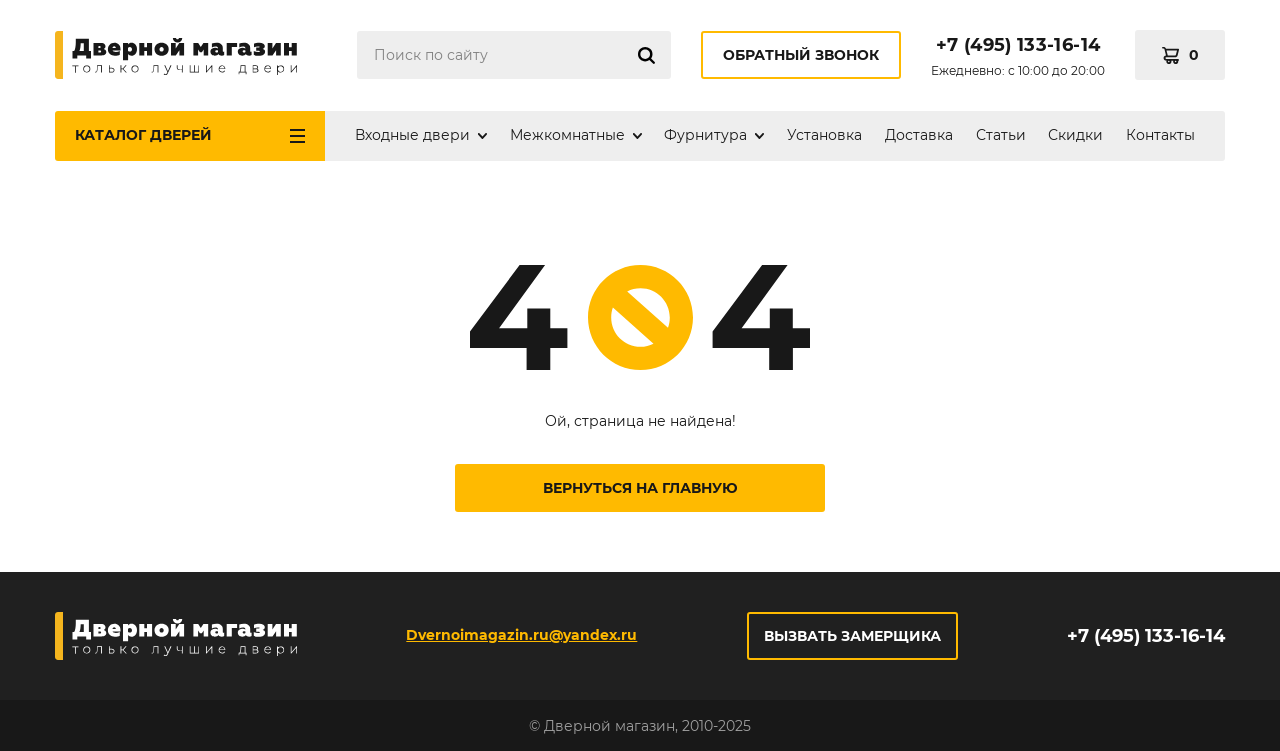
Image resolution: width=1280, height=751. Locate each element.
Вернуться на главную (640, 488)
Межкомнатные (567, 135)
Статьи (1001, 135)
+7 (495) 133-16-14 (1018, 45)
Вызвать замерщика (852, 636)
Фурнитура (705, 135)
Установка (824, 135)
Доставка (919, 135)
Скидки (1075, 135)
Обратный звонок (801, 55)
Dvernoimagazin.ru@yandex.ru (521, 635)
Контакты (1160, 135)
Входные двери (412, 135)
